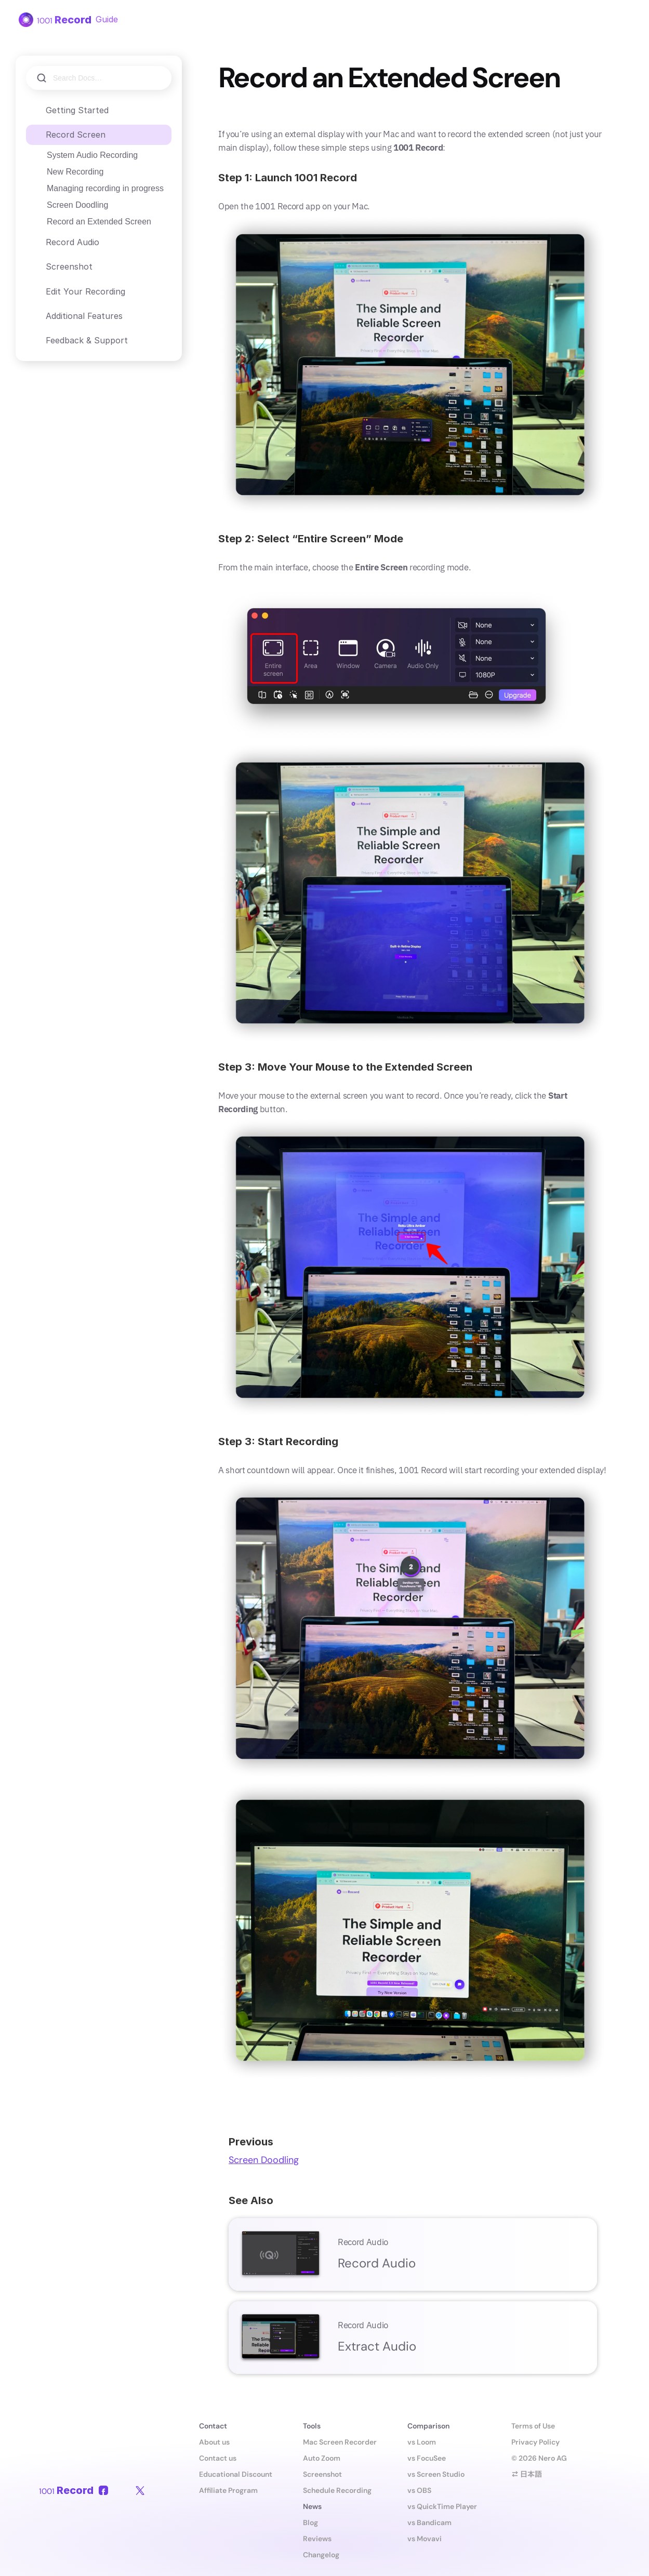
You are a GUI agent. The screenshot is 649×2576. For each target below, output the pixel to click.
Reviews (317, 2538)
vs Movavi (424, 2538)
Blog (310, 2522)
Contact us (217, 2458)
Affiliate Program (228, 2490)
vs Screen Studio (436, 2474)
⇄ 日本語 (526, 2474)
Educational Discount (235, 2474)
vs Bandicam (429, 2522)
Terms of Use (533, 2426)
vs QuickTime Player (442, 2506)
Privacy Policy (535, 2442)
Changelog (321, 2554)
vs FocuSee (426, 2458)
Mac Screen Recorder (340, 2442)
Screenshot (322, 2474)
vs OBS (419, 2490)
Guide (107, 19)
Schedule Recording (337, 2490)
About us (214, 2442)
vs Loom (421, 2442)
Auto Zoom (321, 2458)
